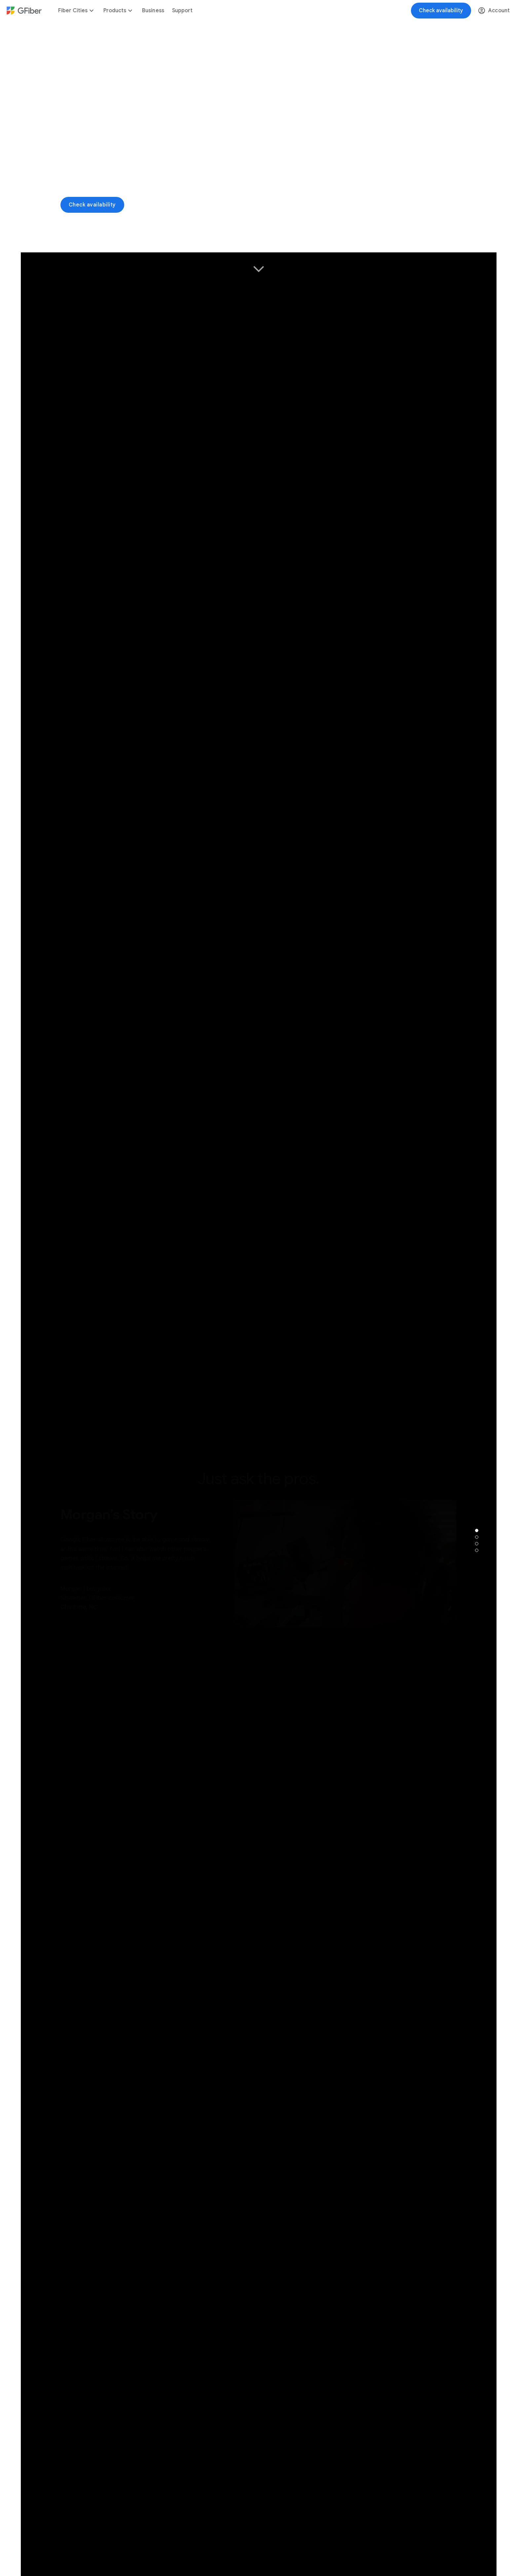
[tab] (476, 1530)
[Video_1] (259, 136)
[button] (483, 239)
